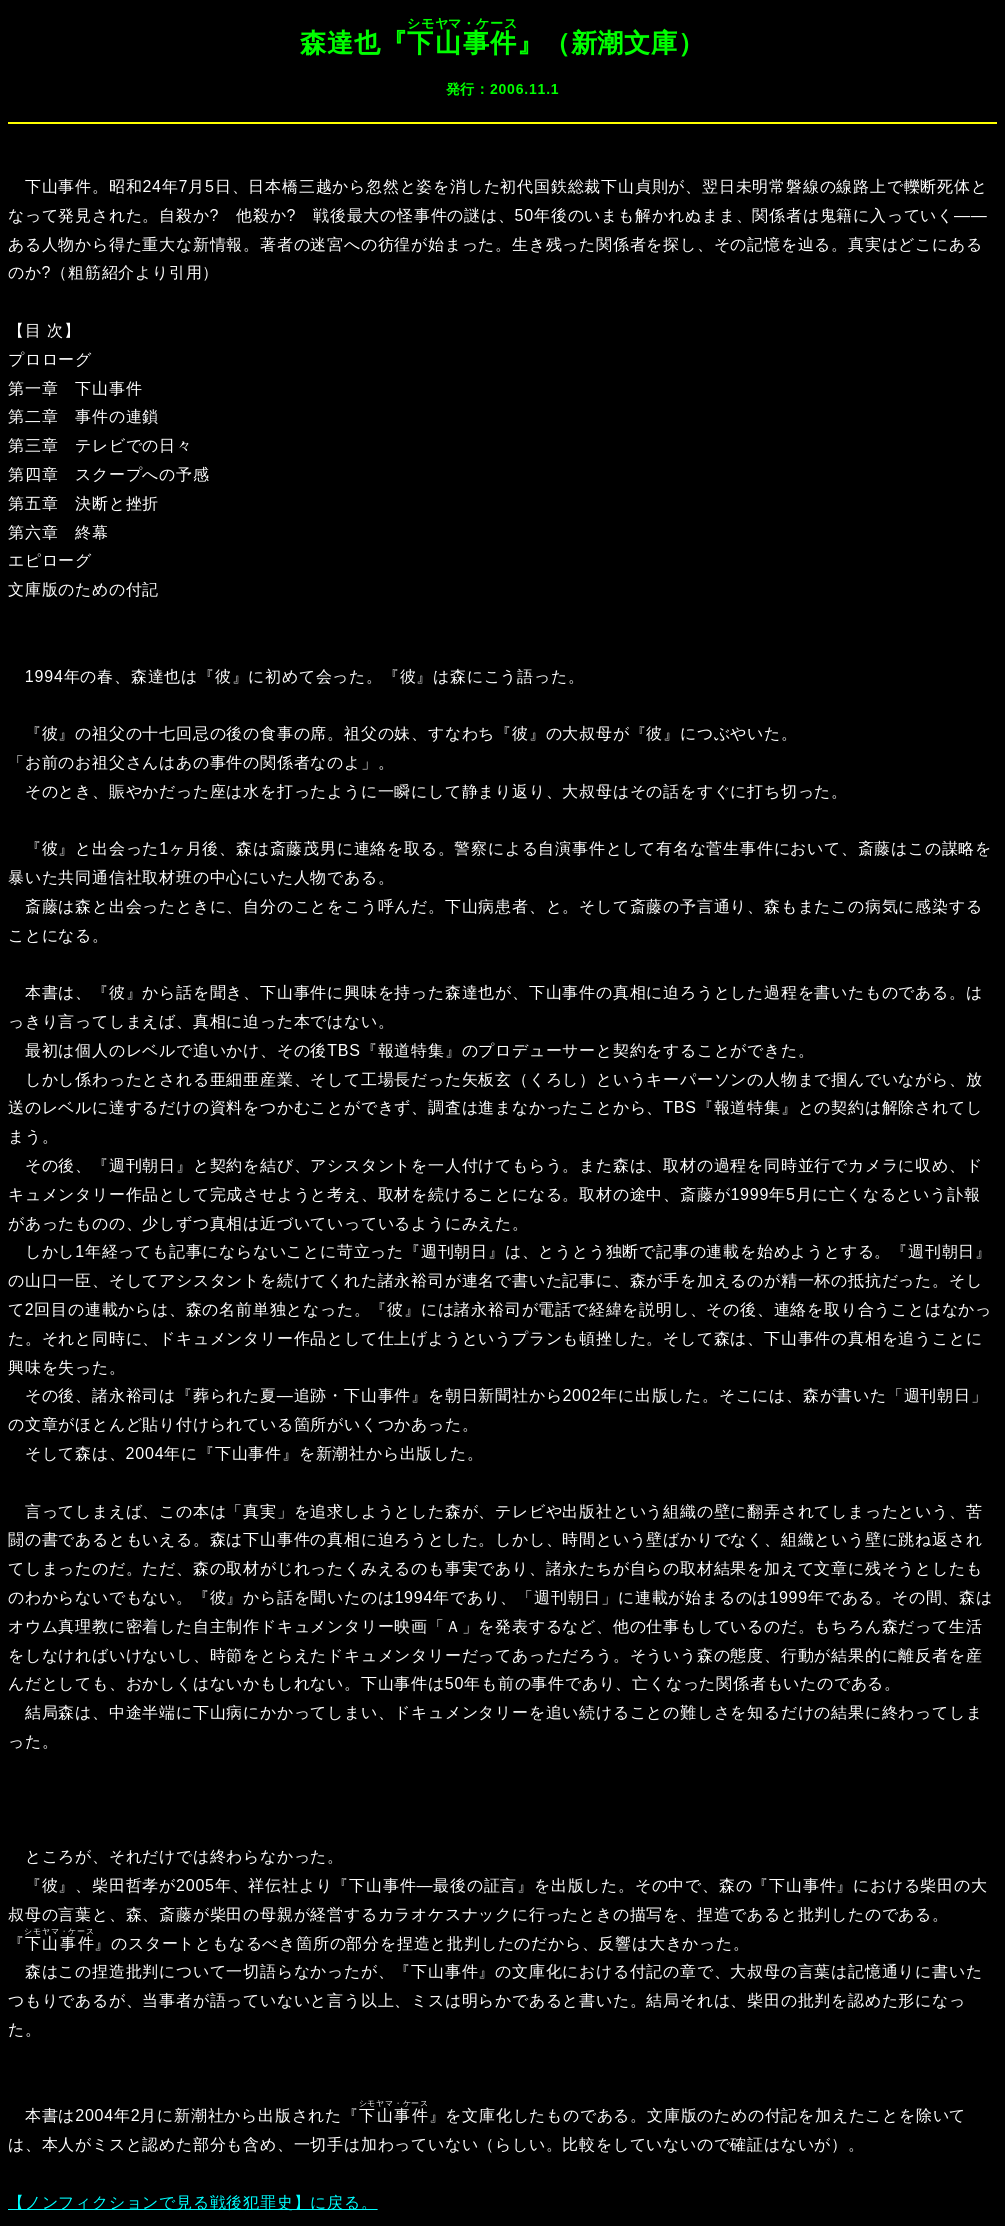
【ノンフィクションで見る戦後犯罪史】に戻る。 (193, 2202)
